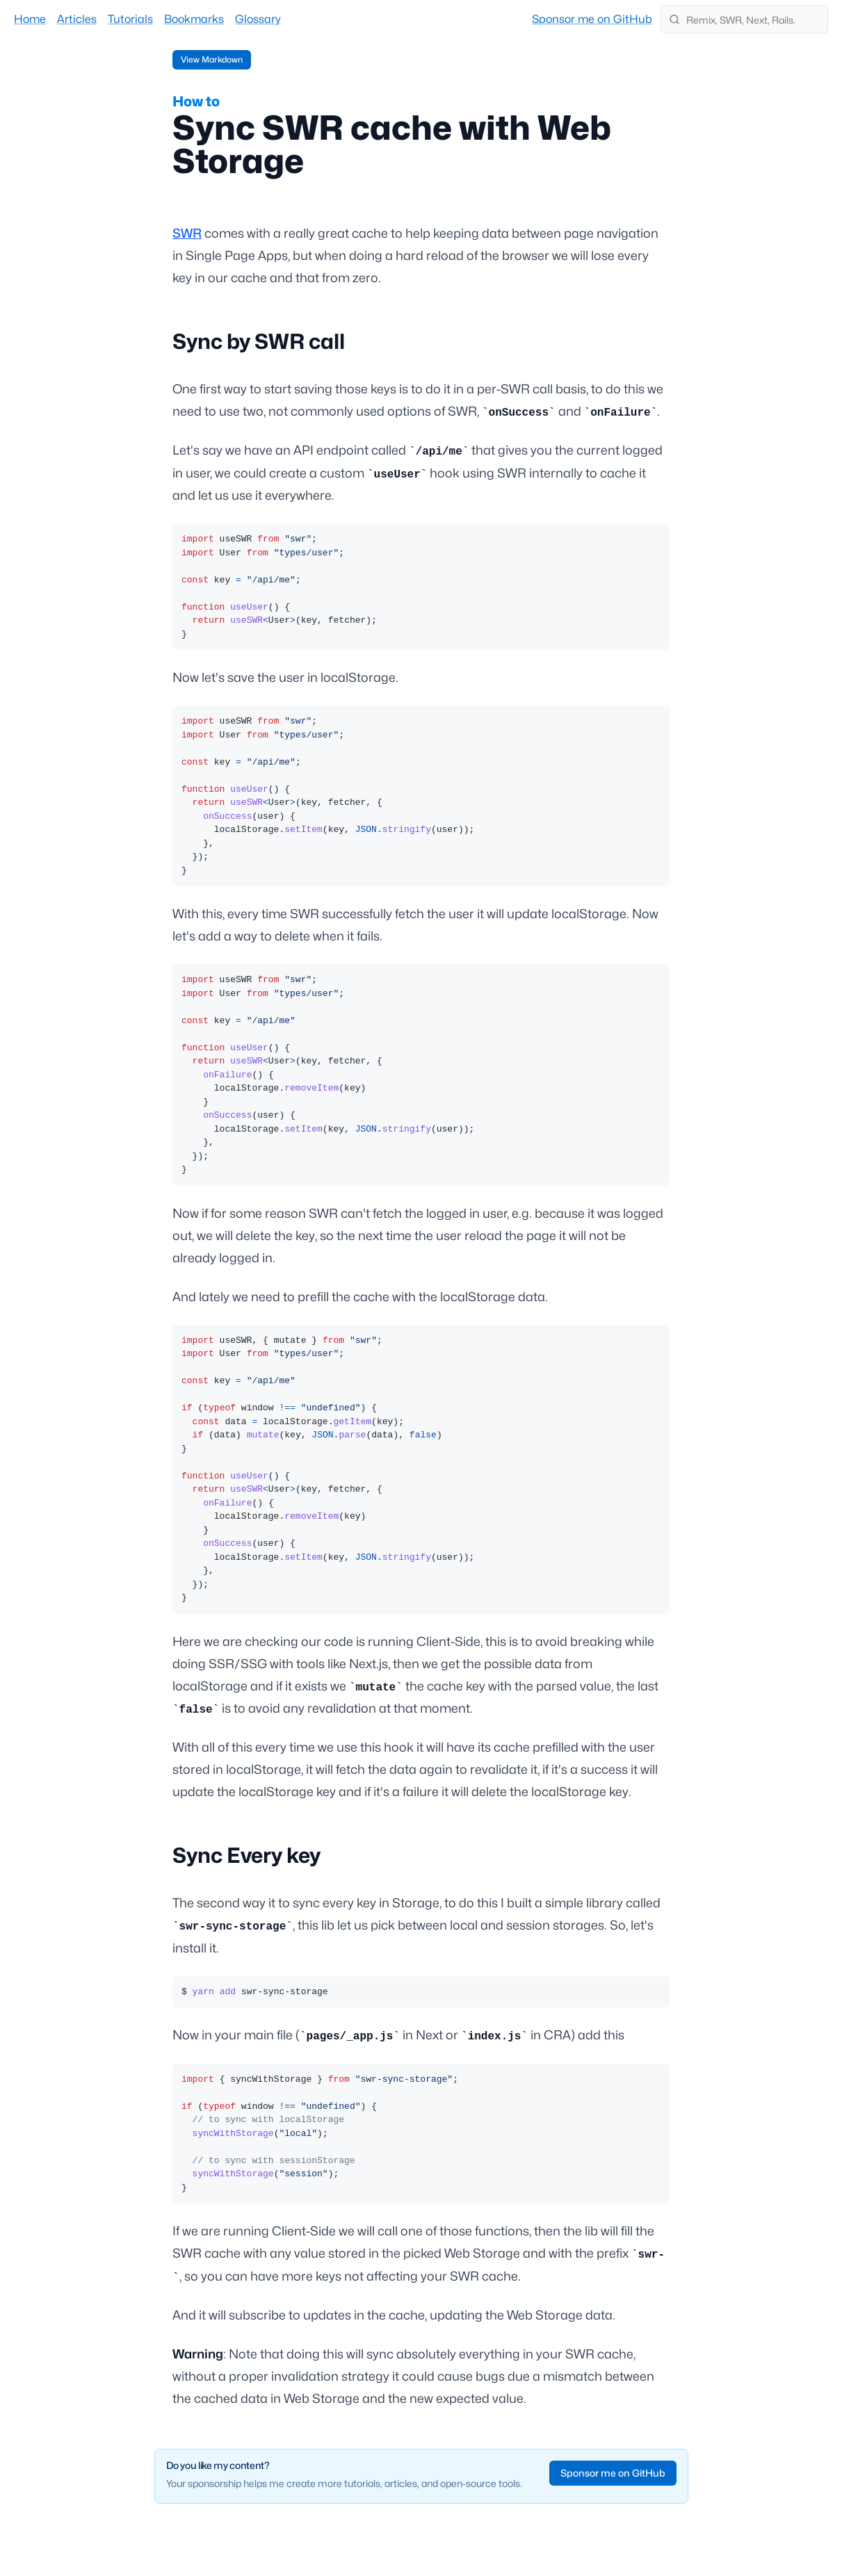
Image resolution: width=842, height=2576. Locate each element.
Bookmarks (194, 19)
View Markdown (212, 59)
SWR (187, 233)
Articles (77, 19)
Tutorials (130, 19)
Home (30, 19)
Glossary (258, 19)
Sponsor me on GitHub (592, 19)
